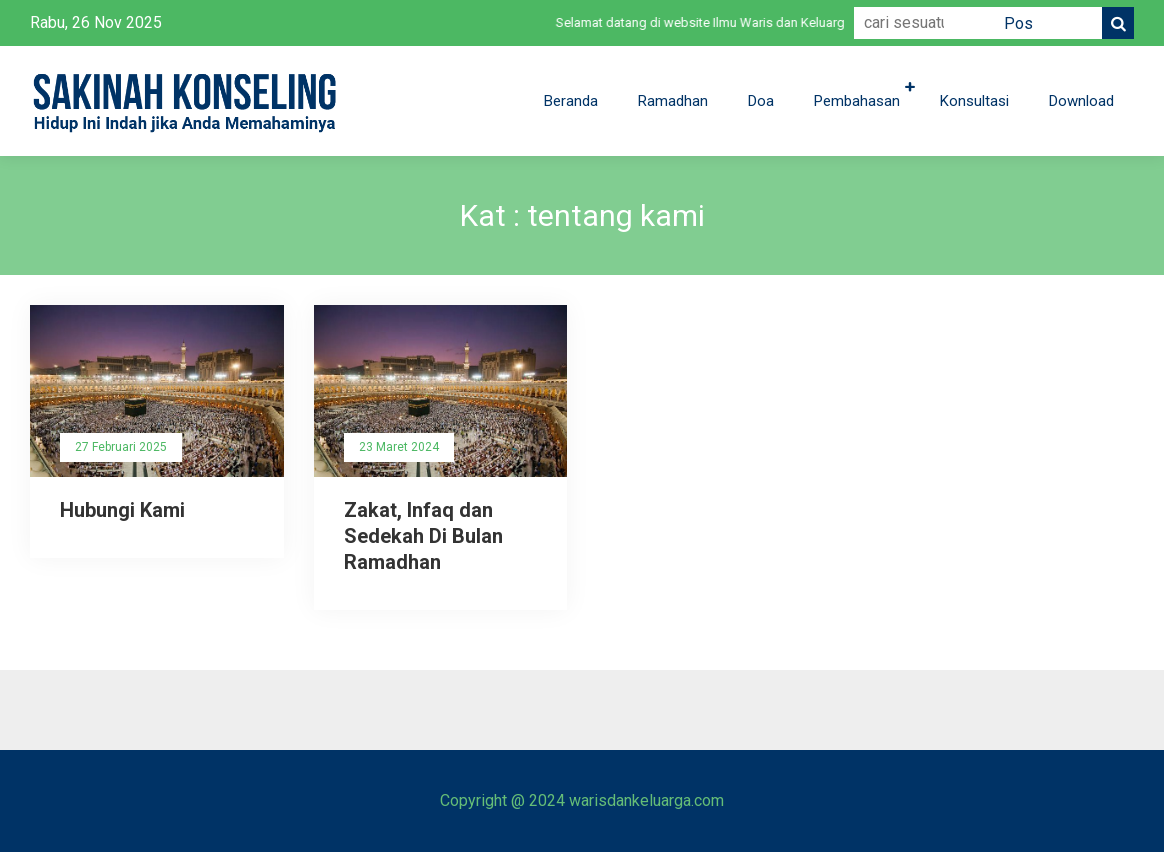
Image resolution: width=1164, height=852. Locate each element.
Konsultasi (974, 101)
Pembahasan (857, 101)
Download (1081, 101)
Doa (761, 101)
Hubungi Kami (122, 510)
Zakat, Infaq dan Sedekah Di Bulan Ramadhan (423, 536)
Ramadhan (673, 101)
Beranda (571, 101)
